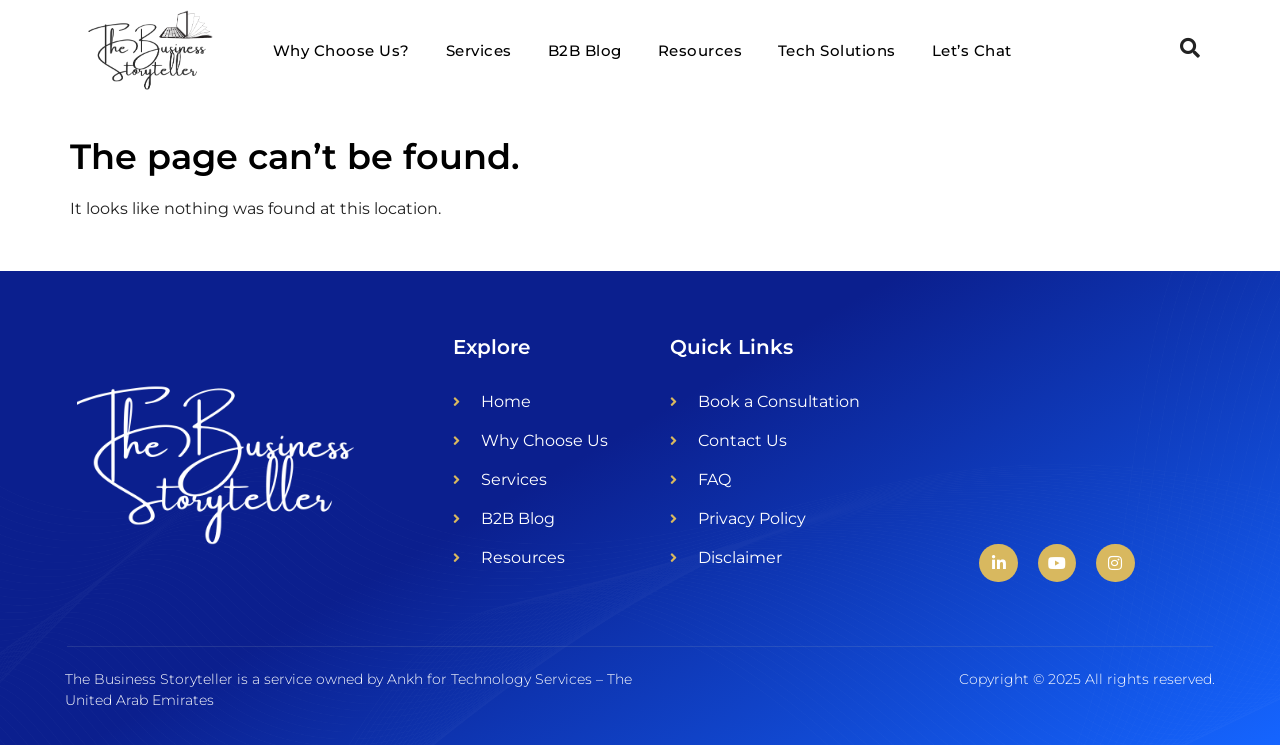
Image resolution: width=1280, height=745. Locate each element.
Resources (700, 50)
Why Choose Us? (341, 50)
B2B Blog (585, 50)
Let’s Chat (972, 50)
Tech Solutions (837, 50)
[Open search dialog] (1190, 50)
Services (479, 50)
